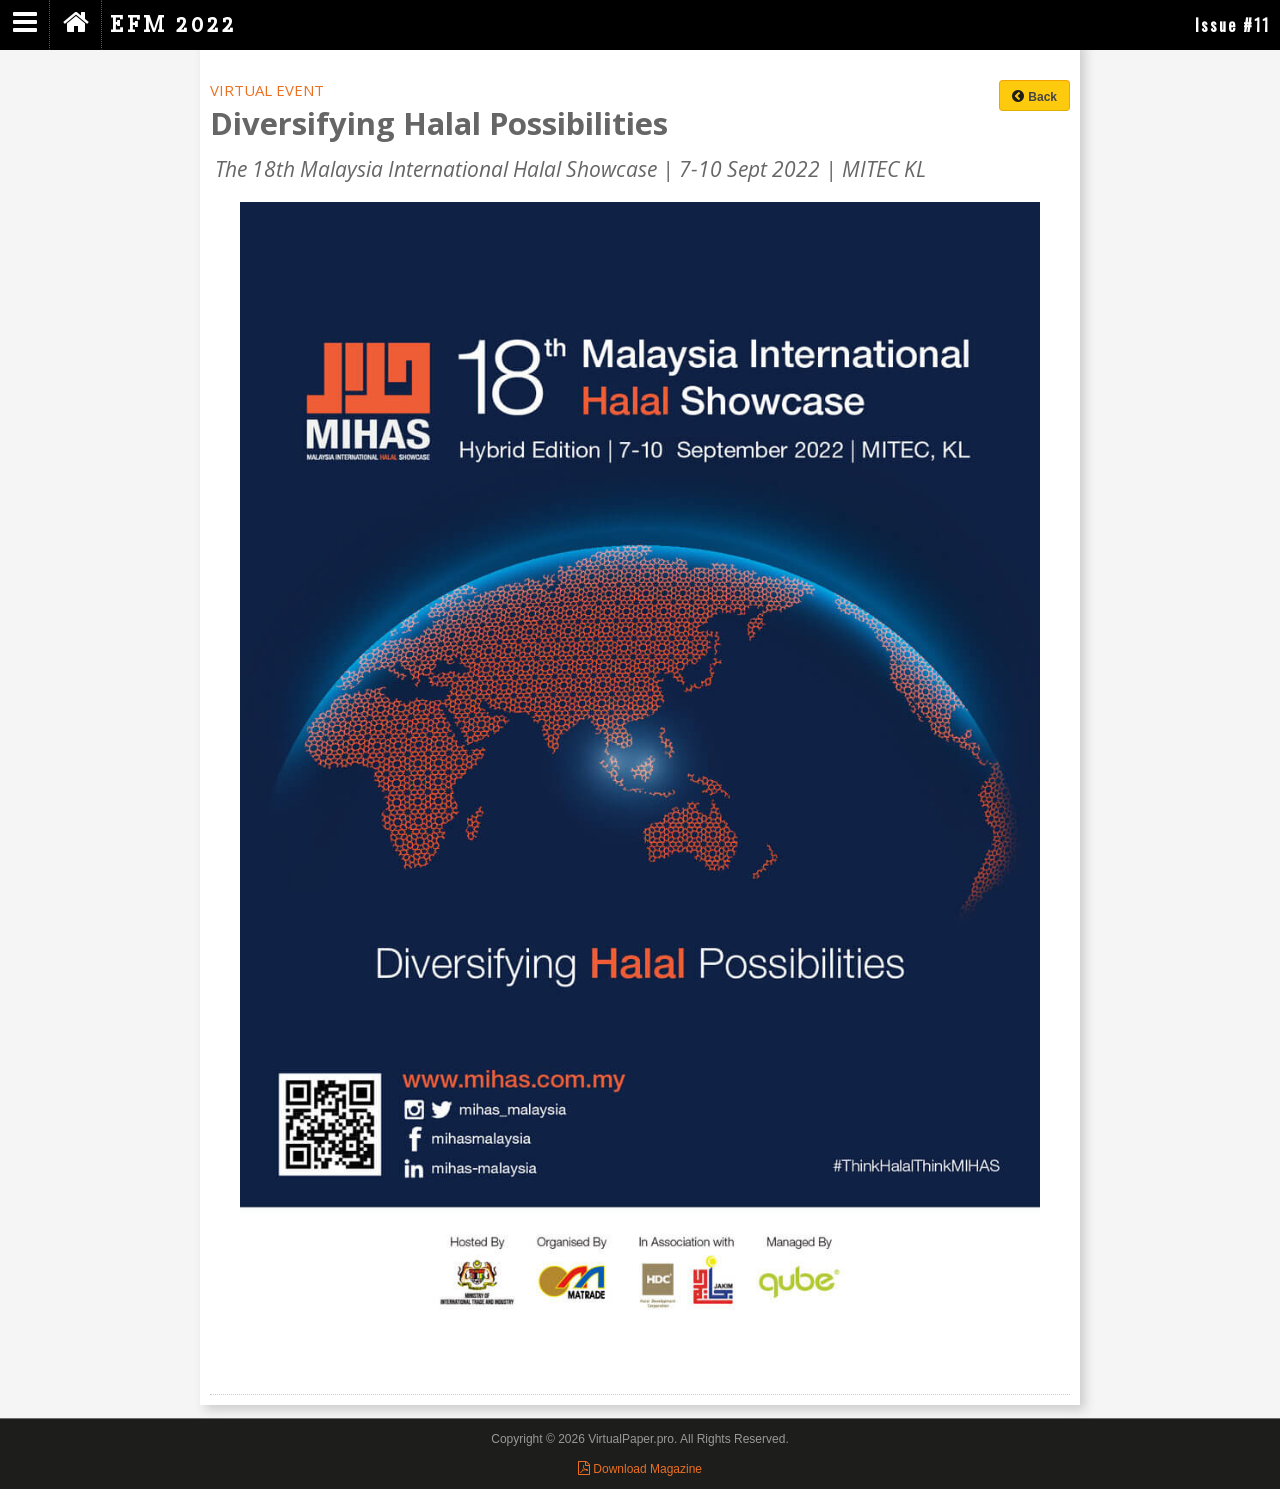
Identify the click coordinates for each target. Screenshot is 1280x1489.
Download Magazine (640, 1469)
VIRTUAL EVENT (267, 90)
